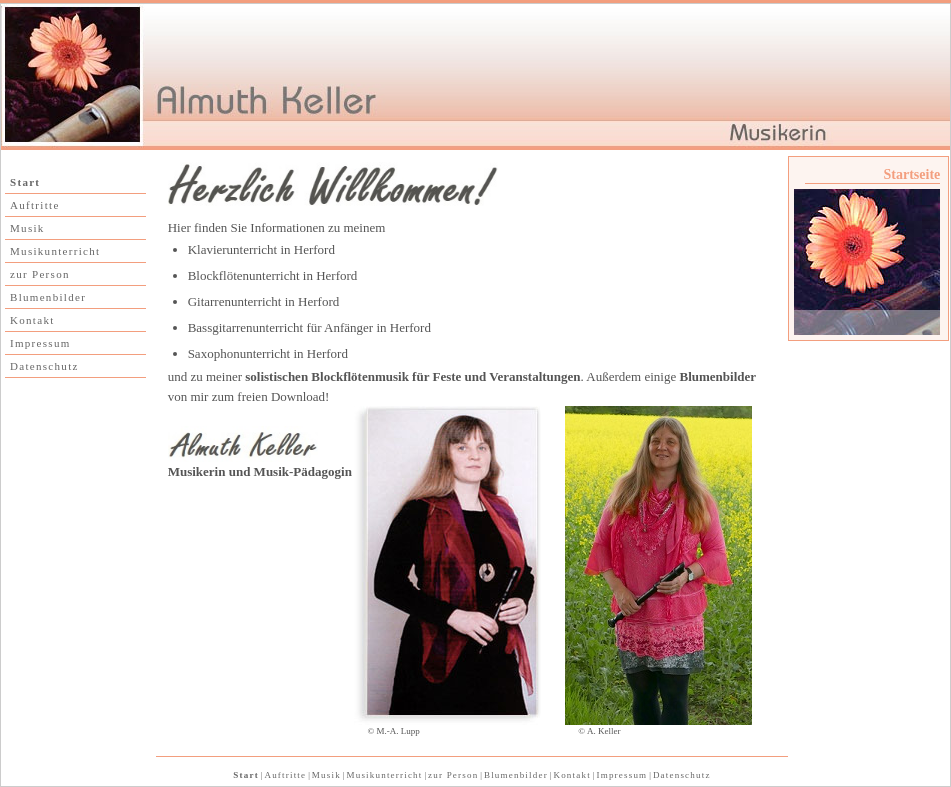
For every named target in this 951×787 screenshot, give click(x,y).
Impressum (40, 343)
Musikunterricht (55, 251)
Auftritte (35, 205)
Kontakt (32, 320)
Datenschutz (44, 366)
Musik (27, 228)
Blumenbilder (48, 297)
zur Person (40, 274)
